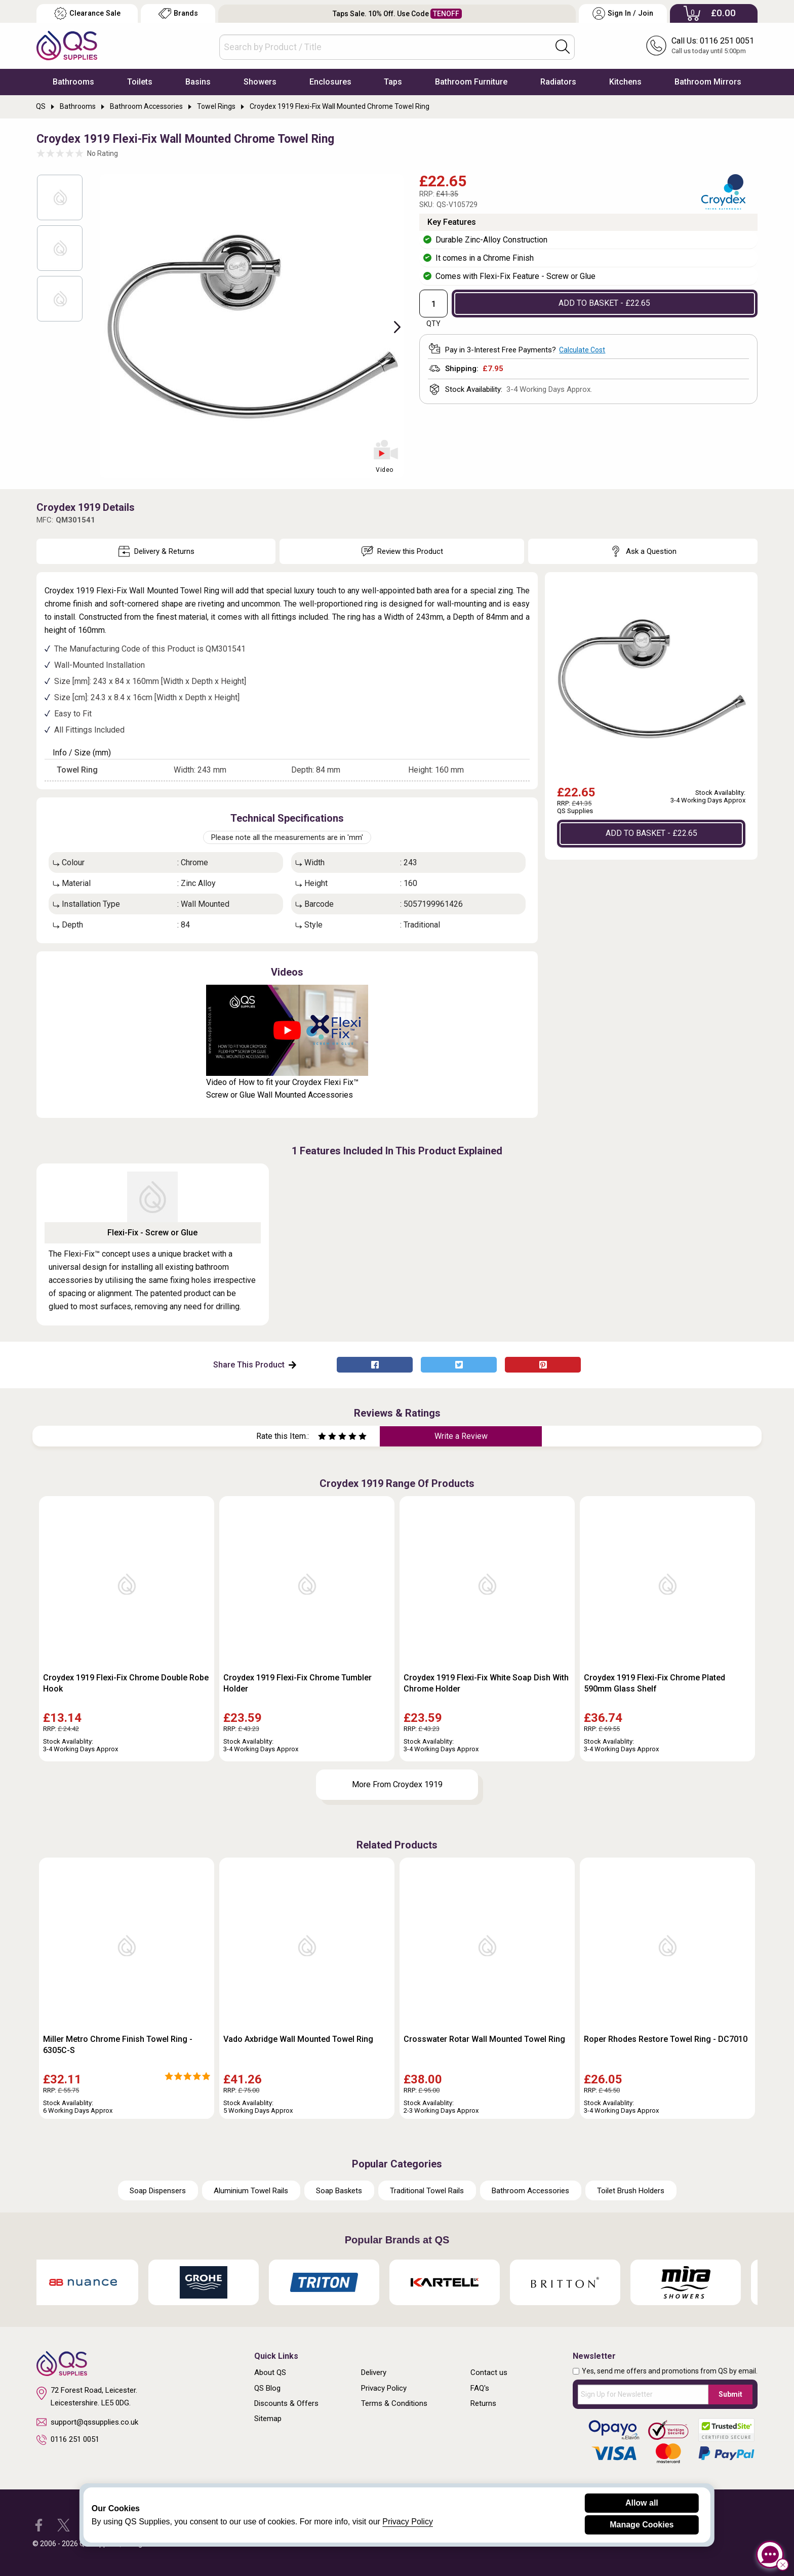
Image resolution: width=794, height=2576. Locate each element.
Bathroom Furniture (471, 82)
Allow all (641, 2503)
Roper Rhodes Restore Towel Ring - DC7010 (665, 2039)
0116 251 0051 (67, 2440)
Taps (393, 82)
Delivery (373, 2372)
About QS (270, 2372)
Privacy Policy (384, 2388)
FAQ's (479, 2388)
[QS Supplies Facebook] (38, 2524)
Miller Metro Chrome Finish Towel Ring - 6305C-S (117, 2044)
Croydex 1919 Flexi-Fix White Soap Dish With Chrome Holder (486, 1683)
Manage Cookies (641, 2524)
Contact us (488, 2372)
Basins (198, 82)
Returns (483, 2403)
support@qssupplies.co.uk (87, 2422)
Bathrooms (73, 82)
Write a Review (461, 1436)
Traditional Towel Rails (427, 2190)
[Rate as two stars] (327, 1437)
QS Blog (267, 2388)
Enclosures (330, 82)
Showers (260, 82)
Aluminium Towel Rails (251, 2190)
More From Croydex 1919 (397, 1784)
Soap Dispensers (158, 2190)
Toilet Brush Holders (630, 2190)
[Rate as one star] (322, 1437)
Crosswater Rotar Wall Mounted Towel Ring (484, 2039)
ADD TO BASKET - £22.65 (604, 303)
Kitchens (625, 82)
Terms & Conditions (394, 2403)
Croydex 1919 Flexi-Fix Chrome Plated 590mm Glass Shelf (654, 1683)
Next (391, 326)
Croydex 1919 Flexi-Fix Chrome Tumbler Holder (297, 1683)
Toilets (139, 82)
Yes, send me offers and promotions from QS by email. (670, 2371)
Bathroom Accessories (530, 2190)
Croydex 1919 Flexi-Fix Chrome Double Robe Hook (126, 1683)
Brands (178, 13)
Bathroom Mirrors (707, 82)
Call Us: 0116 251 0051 (712, 41)
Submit (730, 2394)
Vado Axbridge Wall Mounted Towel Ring (298, 2039)
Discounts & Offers (286, 2403)
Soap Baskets (339, 2190)
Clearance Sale (87, 13)
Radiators (558, 82)
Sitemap (268, 2418)
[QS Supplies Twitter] (63, 2524)
